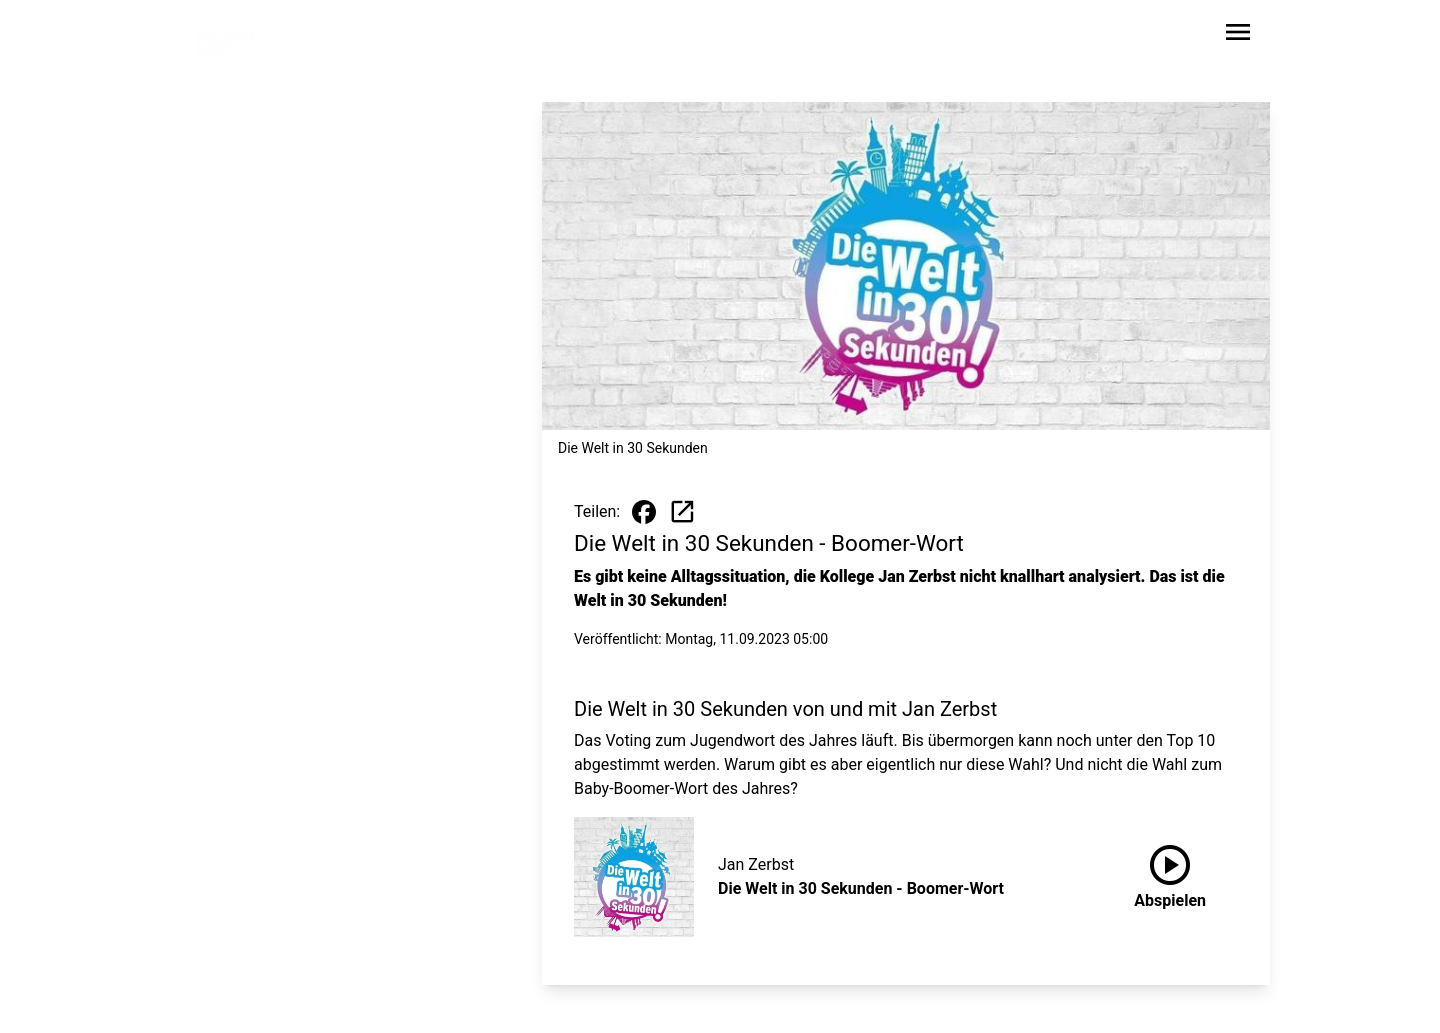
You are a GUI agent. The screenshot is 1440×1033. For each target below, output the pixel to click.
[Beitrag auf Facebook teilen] (644, 512)
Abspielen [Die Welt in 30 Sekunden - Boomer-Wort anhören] (1170, 873)
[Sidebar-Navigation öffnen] (1238, 35)
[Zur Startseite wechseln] (234, 36)
